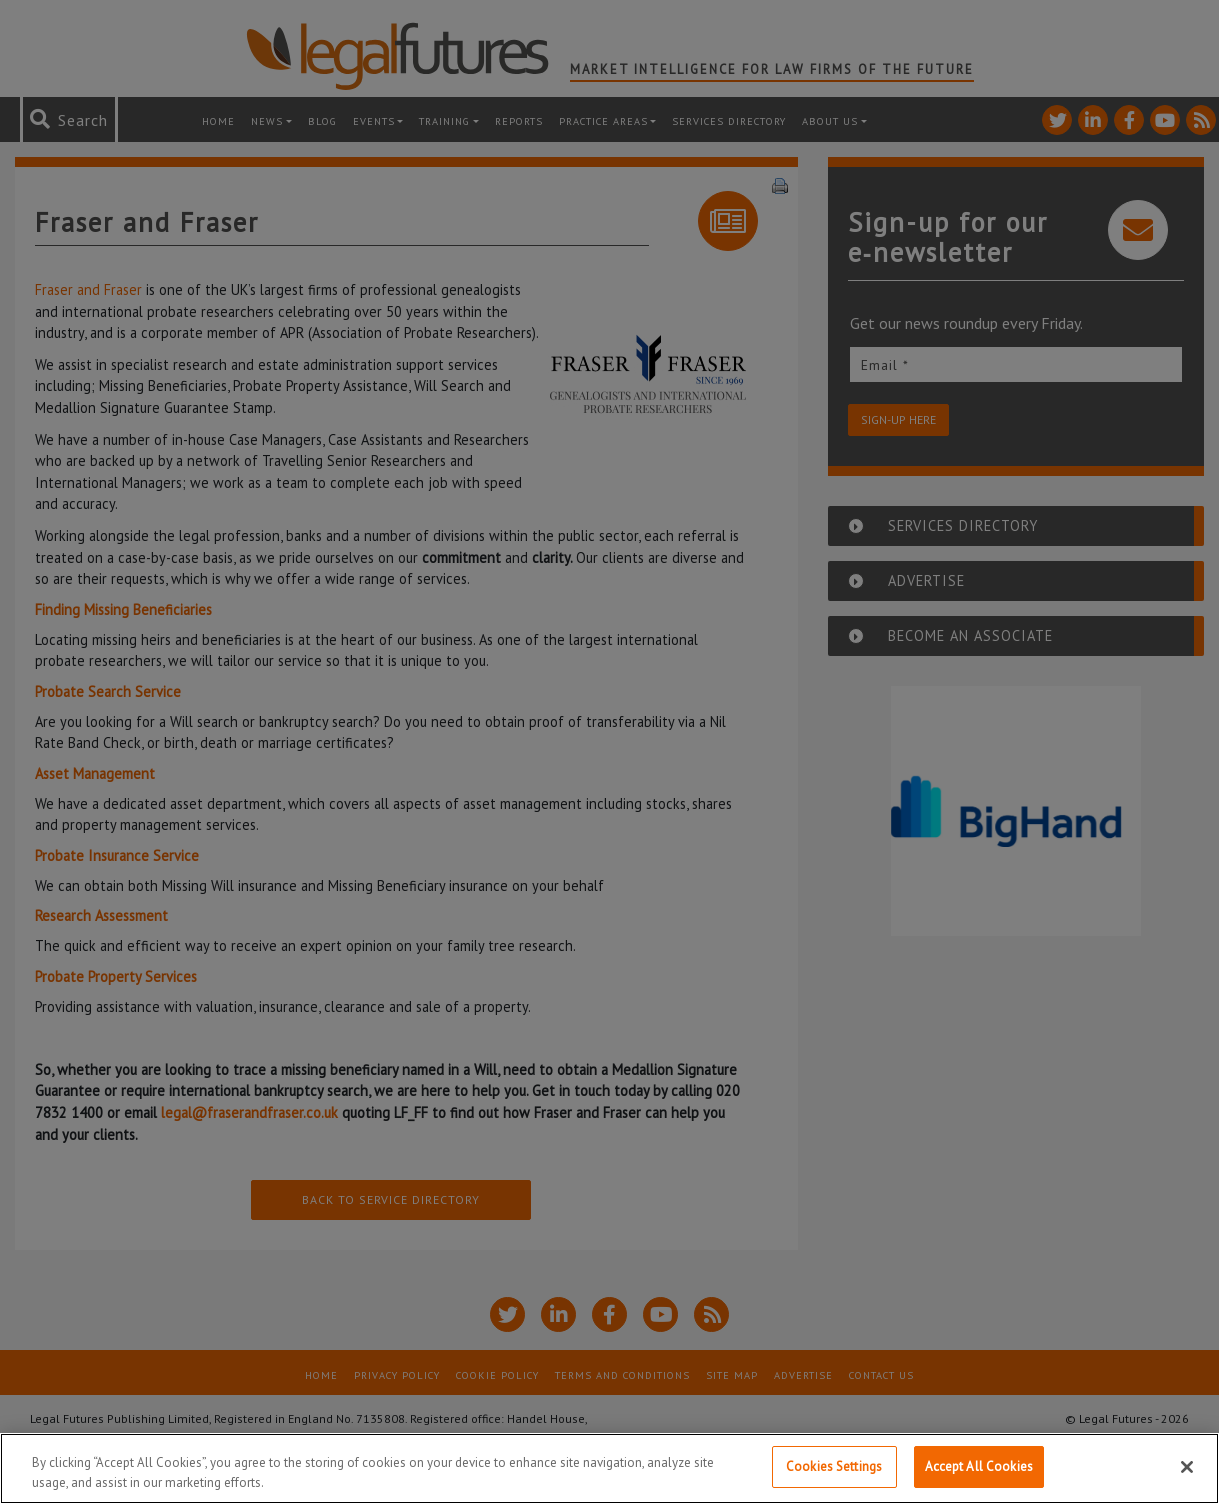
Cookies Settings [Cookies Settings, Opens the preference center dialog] (834, 1466)
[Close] (1187, 1467)
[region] (609, 1468)
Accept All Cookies (979, 1466)
